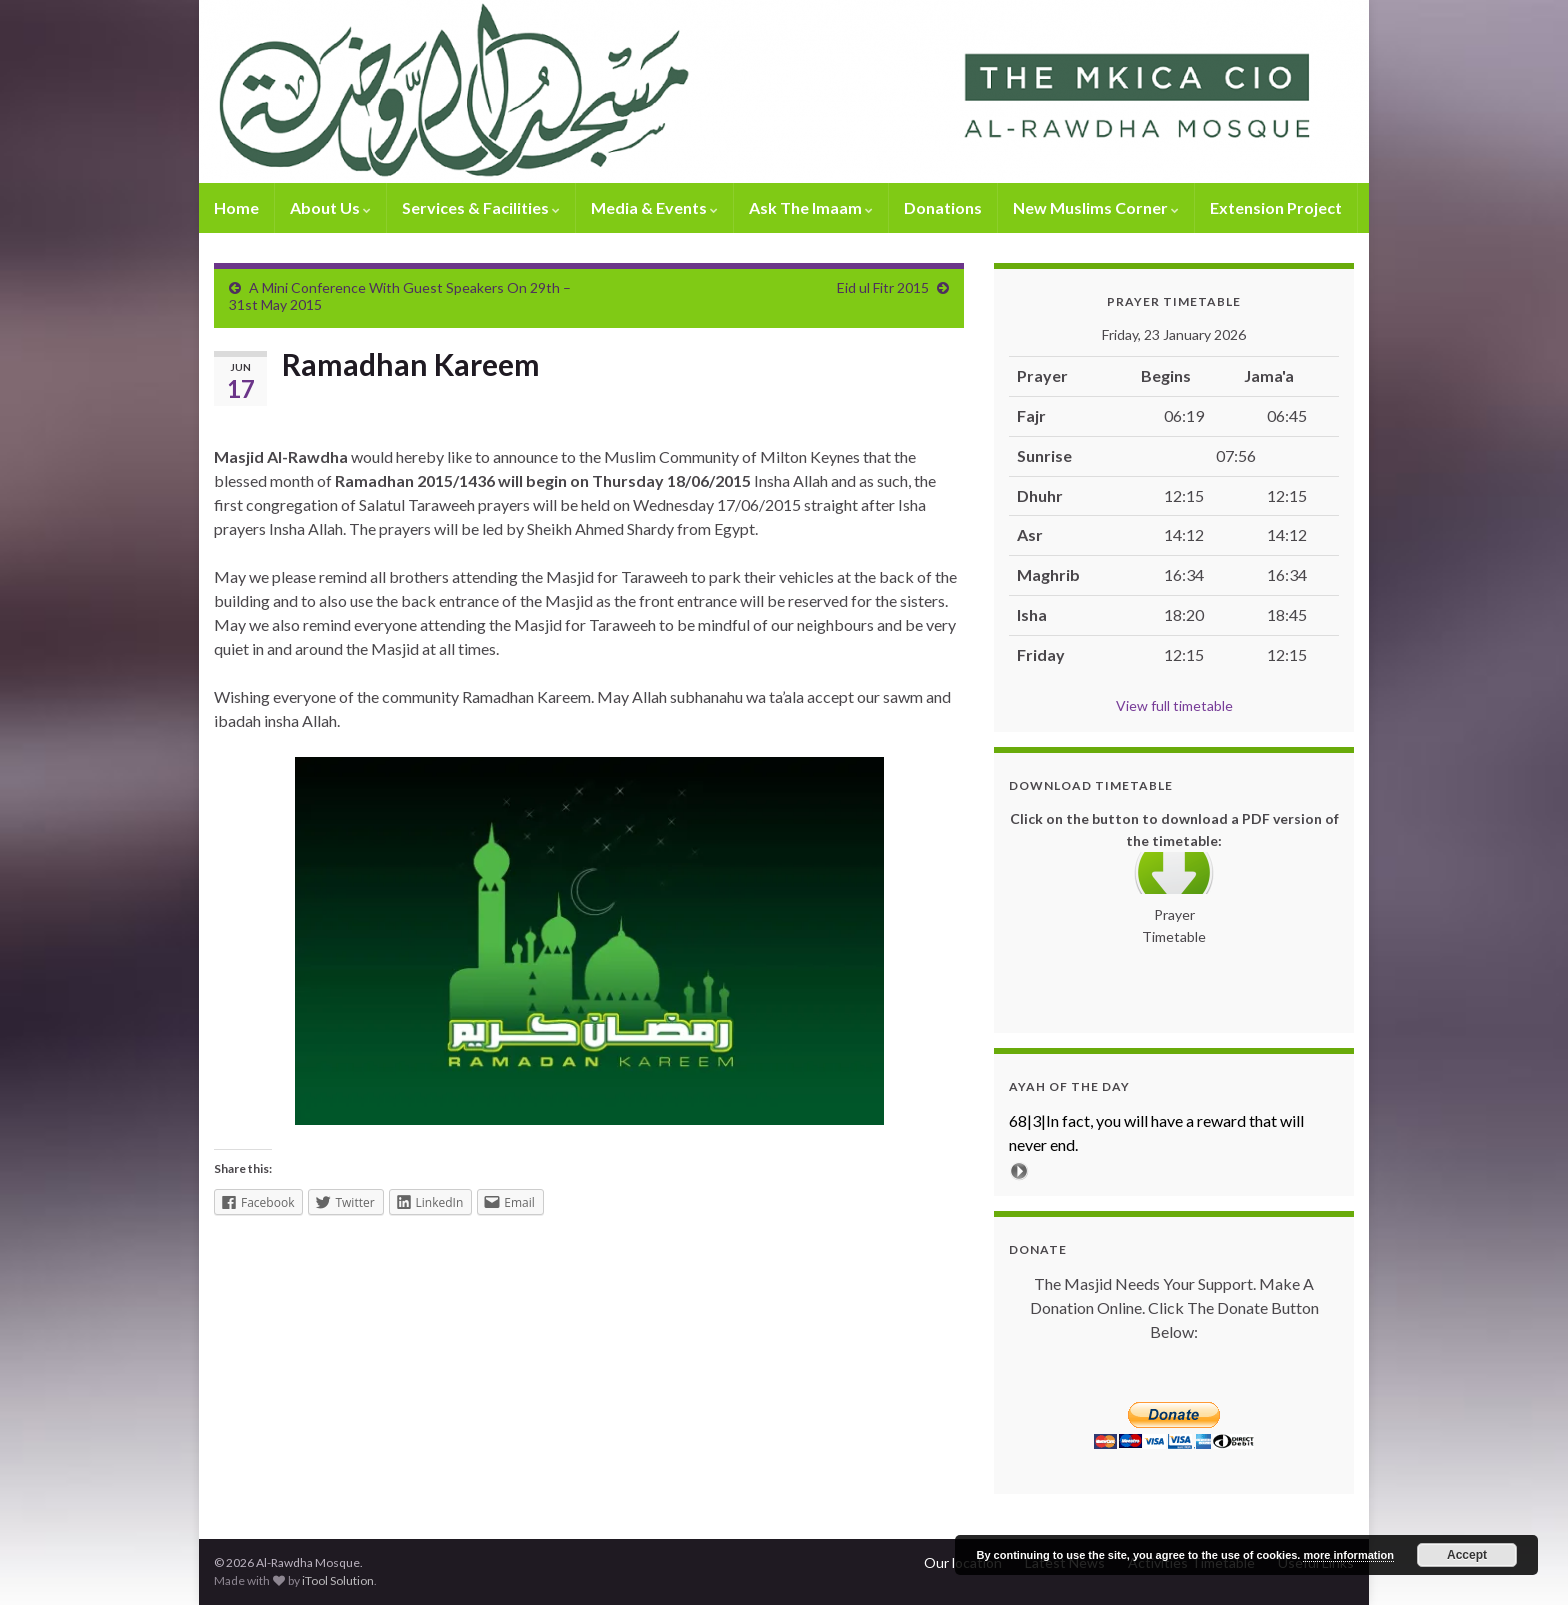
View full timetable (1174, 705)
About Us (330, 207)
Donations (943, 207)
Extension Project (1276, 207)
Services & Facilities (481, 207)
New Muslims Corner (1096, 207)
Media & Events (654, 207)
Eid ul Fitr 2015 (883, 287)
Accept (1467, 1555)
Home (236, 207)
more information (1348, 1555)
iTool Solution (338, 1580)
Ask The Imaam (811, 207)
